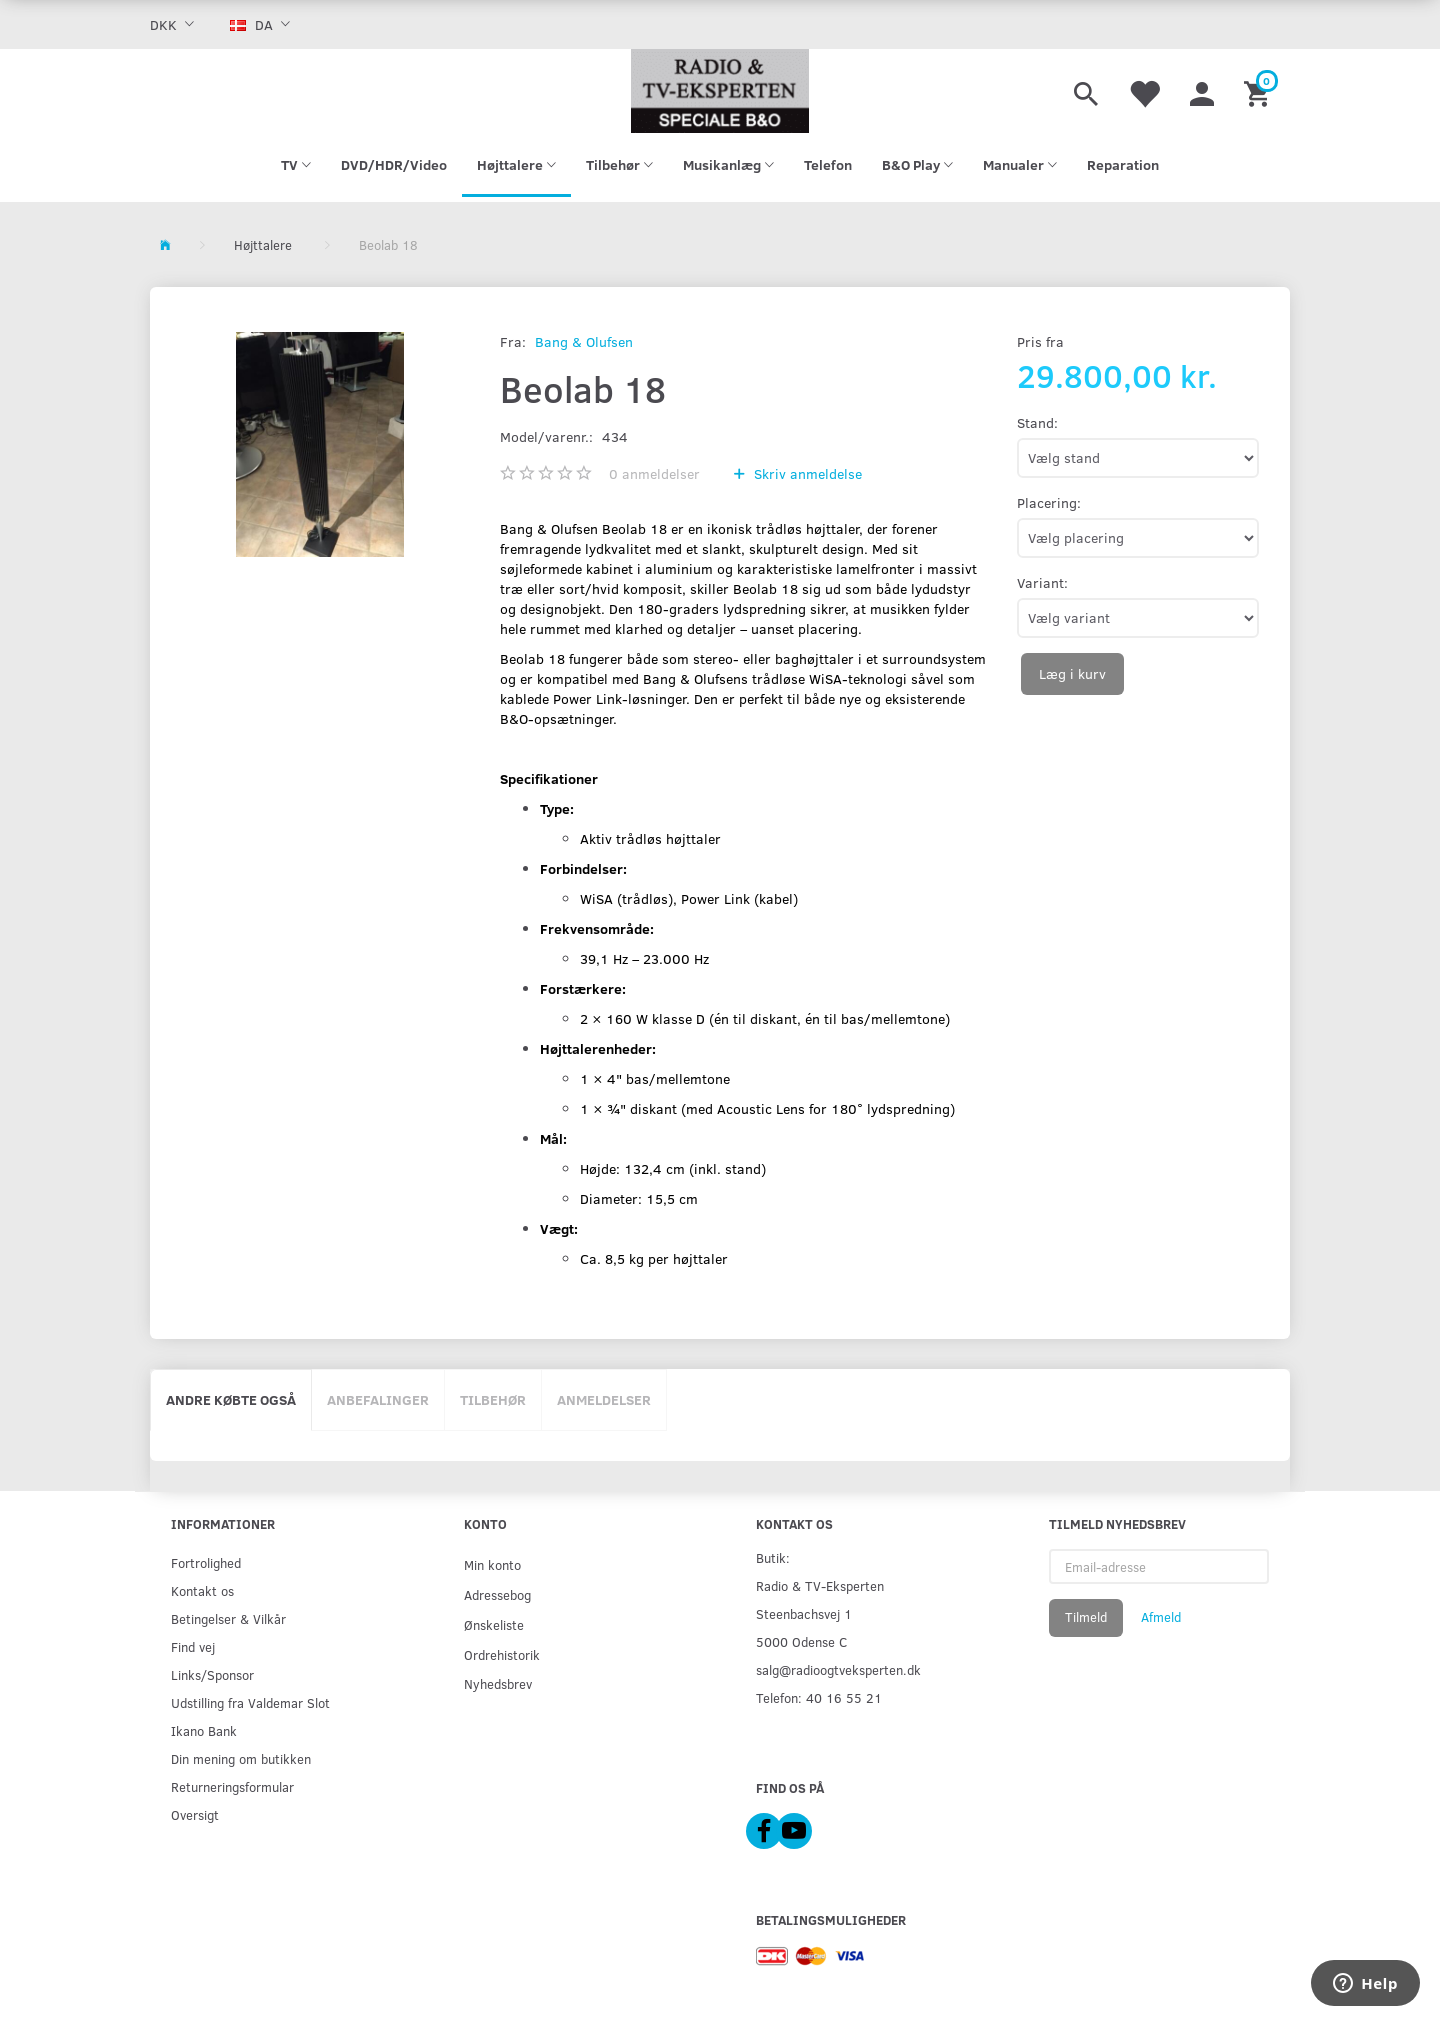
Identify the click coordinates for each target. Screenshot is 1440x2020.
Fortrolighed (206, 1562)
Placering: (1049, 502)
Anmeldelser (604, 1399)
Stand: (1037, 422)
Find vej (193, 1646)
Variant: (1042, 582)
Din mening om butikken (241, 1758)
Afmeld (1161, 1617)
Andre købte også (231, 1399)
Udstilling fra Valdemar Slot (250, 1702)
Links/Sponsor (212, 1674)
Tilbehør (493, 1399)
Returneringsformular (232, 1786)
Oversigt (195, 1814)
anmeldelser (654, 473)
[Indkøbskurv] (1259, 91)
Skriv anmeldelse (806, 473)
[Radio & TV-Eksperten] (720, 91)
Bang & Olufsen (584, 341)
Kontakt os (202, 1590)
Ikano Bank (204, 1730)
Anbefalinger (378, 1399)
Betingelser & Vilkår (228, 1618)
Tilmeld (1086, 1617)
